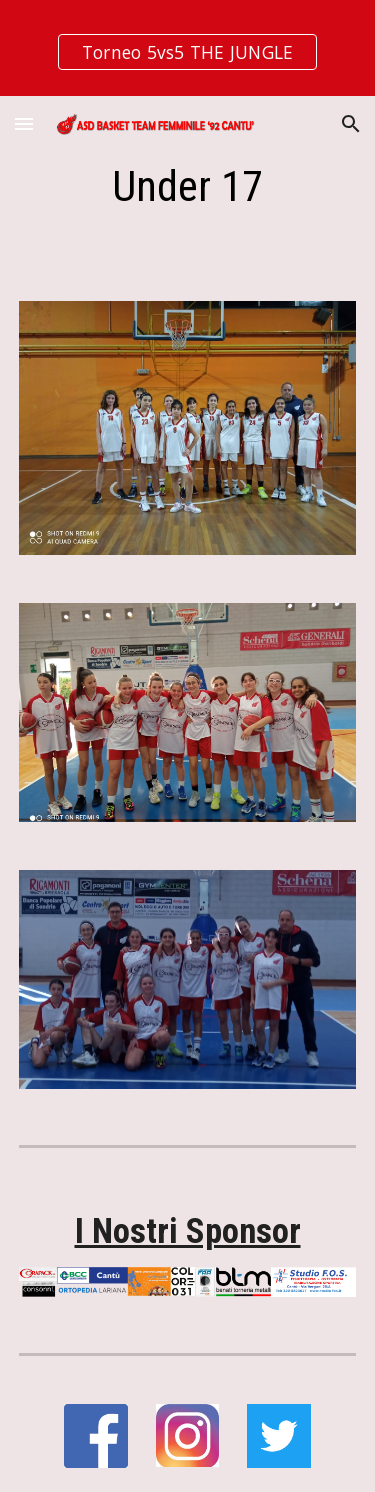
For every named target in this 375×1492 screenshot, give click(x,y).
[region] (187, 48)
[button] (24, 123)
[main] (188, 186)
